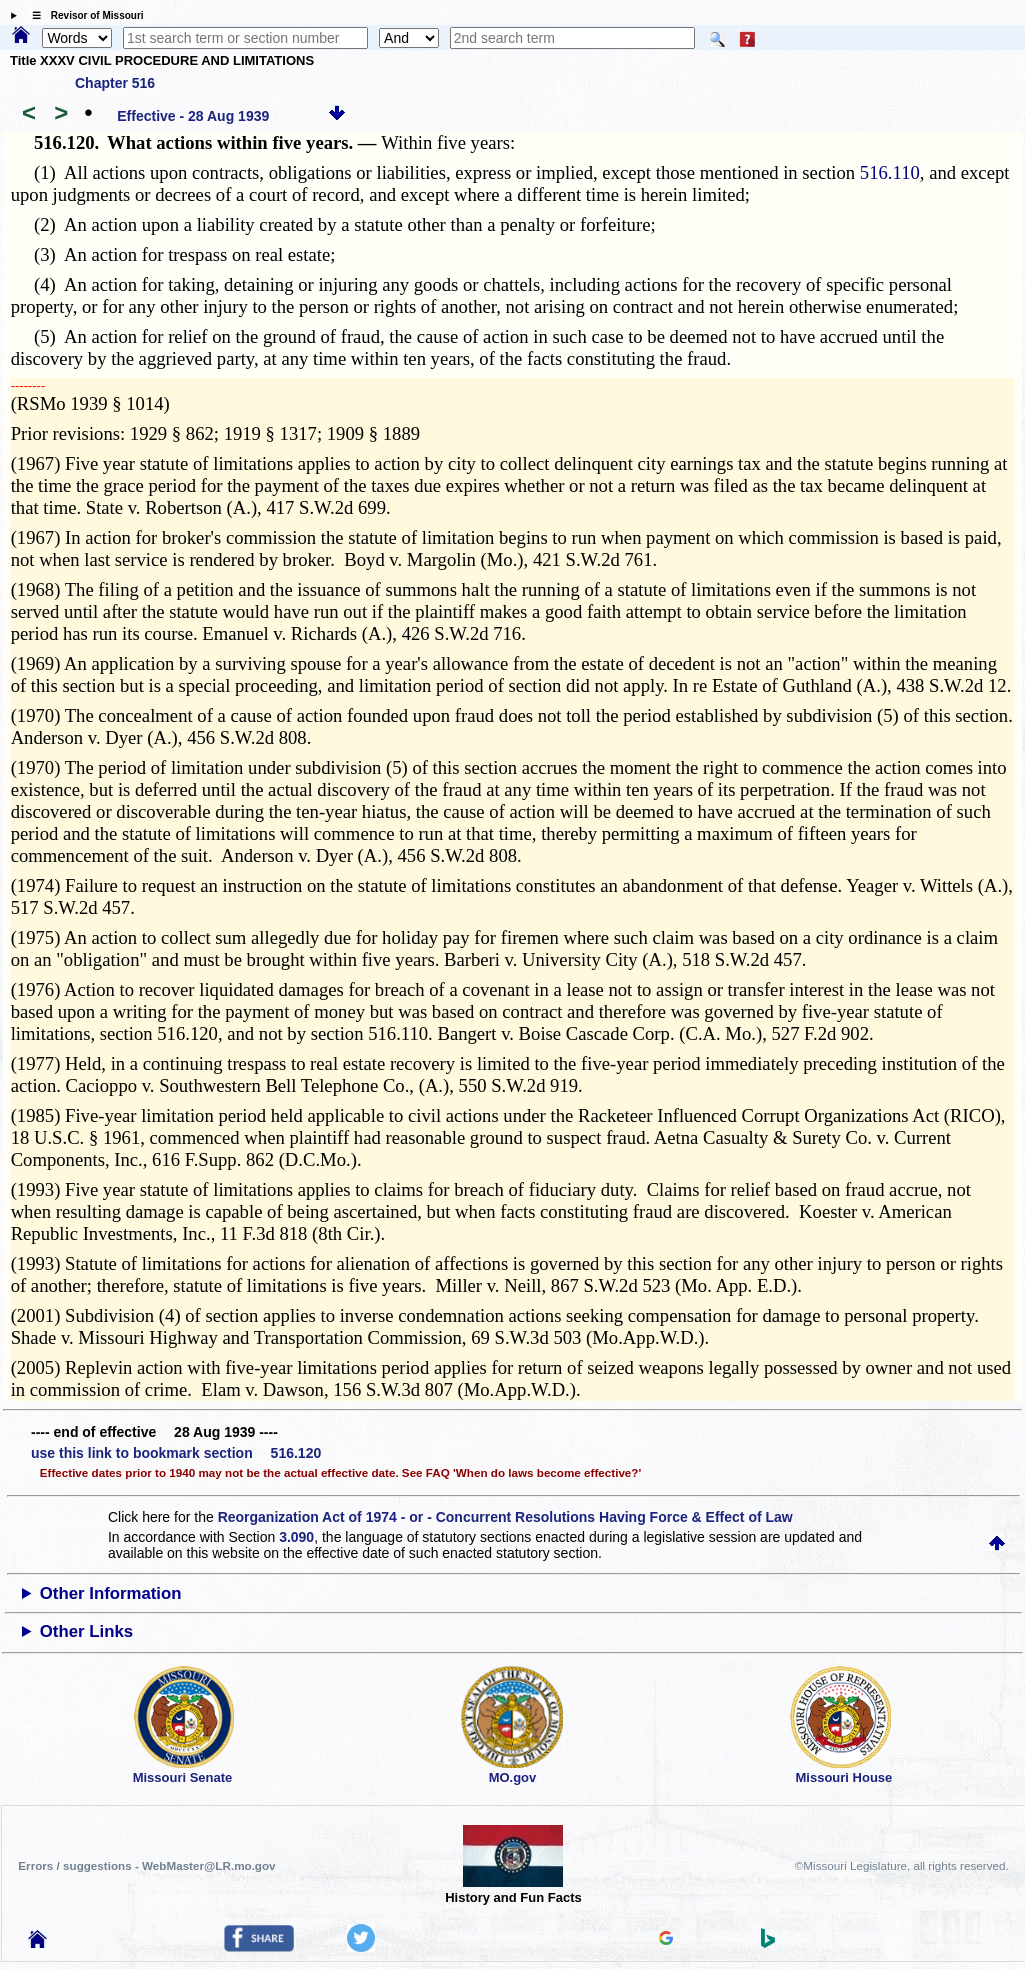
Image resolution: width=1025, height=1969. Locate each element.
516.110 (890, 172)
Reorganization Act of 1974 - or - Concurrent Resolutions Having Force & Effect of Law (505, 1517)
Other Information (111, 1593)
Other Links (86, 1631)
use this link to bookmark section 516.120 (176, 1453)
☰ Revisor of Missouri (83, 15)
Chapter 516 (115, 83)
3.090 (296, 1537)
